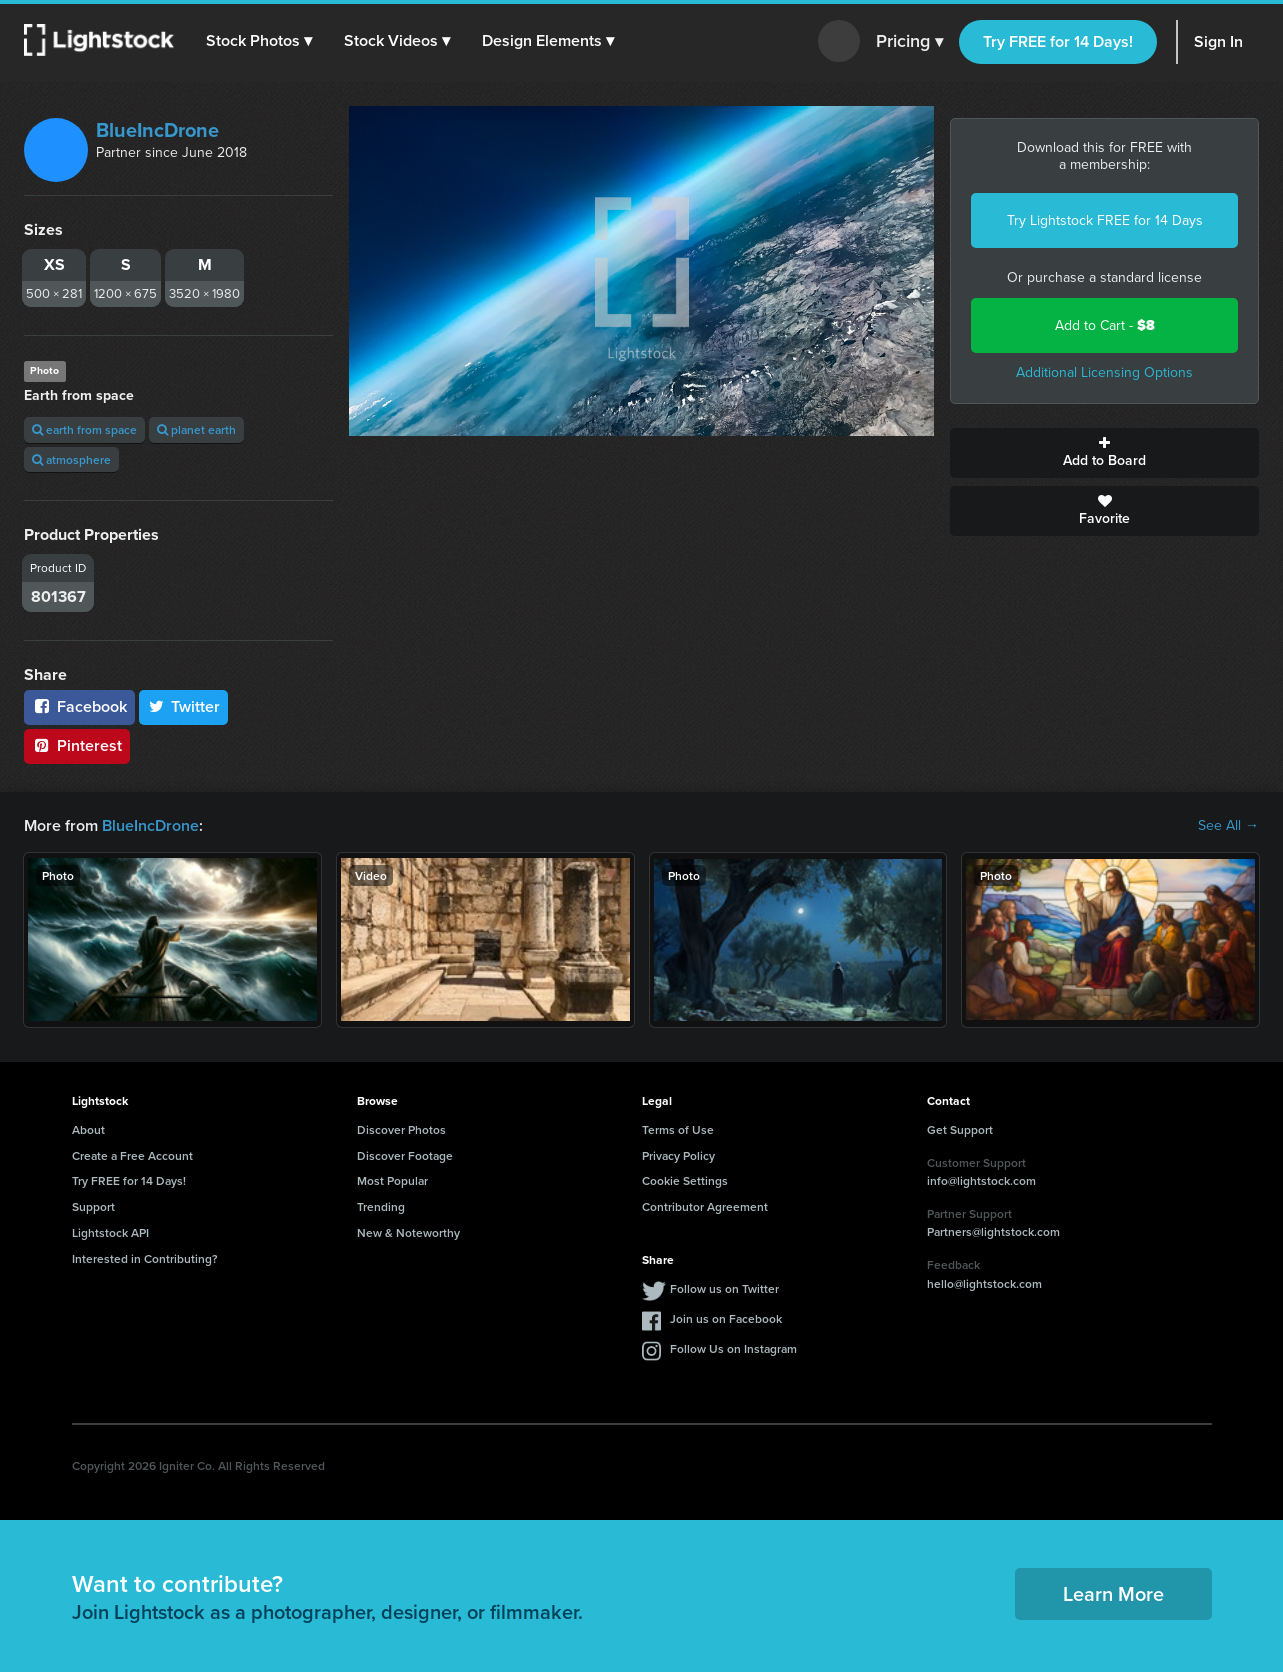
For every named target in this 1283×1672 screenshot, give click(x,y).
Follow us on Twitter (724, 1288)
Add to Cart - (1105, 325)
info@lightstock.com (981, 1180)
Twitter (184, 706)
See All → (1228, 826)
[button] (259, 41)
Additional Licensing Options (1104, 372)
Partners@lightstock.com (993, 1231)
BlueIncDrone (157, 130)
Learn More (1113, 1593)
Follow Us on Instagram (733, 1348)
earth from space (84, 429)
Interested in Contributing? (145, 1258)
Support (93, 1206)
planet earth (196, 429)
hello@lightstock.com (984, 1283)
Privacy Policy (678, 1155)
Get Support (960, 1129)
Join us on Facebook (726, 1318)
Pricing (909, 42)
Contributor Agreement (705, 1206)
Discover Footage (405, 1155)
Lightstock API (110, 1232)
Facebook (79, 706)
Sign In (1218, 41)
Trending (381, 1206)
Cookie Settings (685, 1180)
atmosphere (71, 459)
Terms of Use (678, 1129)
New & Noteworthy (408, 1232)
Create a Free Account (132, 1155)
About (88, 1129)
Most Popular (392, 1180)
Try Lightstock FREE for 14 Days (1105, 220)
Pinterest (77, 745)
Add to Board (1104, 453)
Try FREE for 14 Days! (1058, 41)
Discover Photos (401, 1129)
